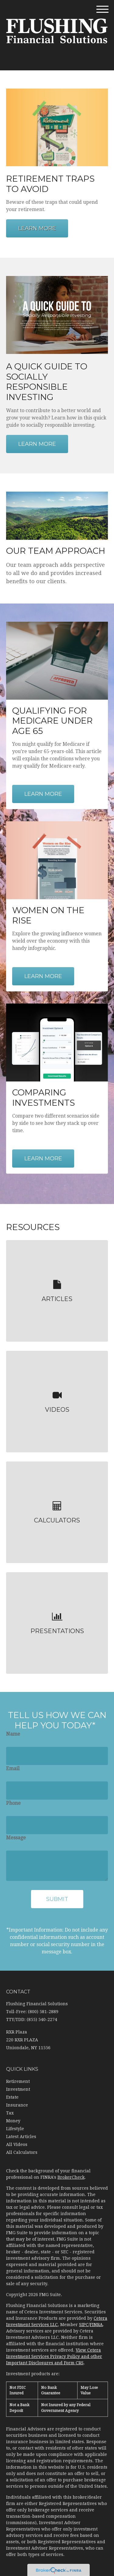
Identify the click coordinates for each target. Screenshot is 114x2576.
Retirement (18, 2081)
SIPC (83, 2324)
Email (12, 1768)
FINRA (96, 2324)
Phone (13, 1803)
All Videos (16, 2144)
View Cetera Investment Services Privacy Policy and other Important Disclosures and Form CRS (54, 2356)
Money (13, 2120)
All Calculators (21, 2152)
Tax (10, 2112)
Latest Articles (21, 2136)
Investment (18, 2089)
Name (13, 1734)
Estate (12, 2097)
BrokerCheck (71, 2177)
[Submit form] (57, 1899)
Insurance (17, 2105)
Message (16, 1838)
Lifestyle (15, 2128)
